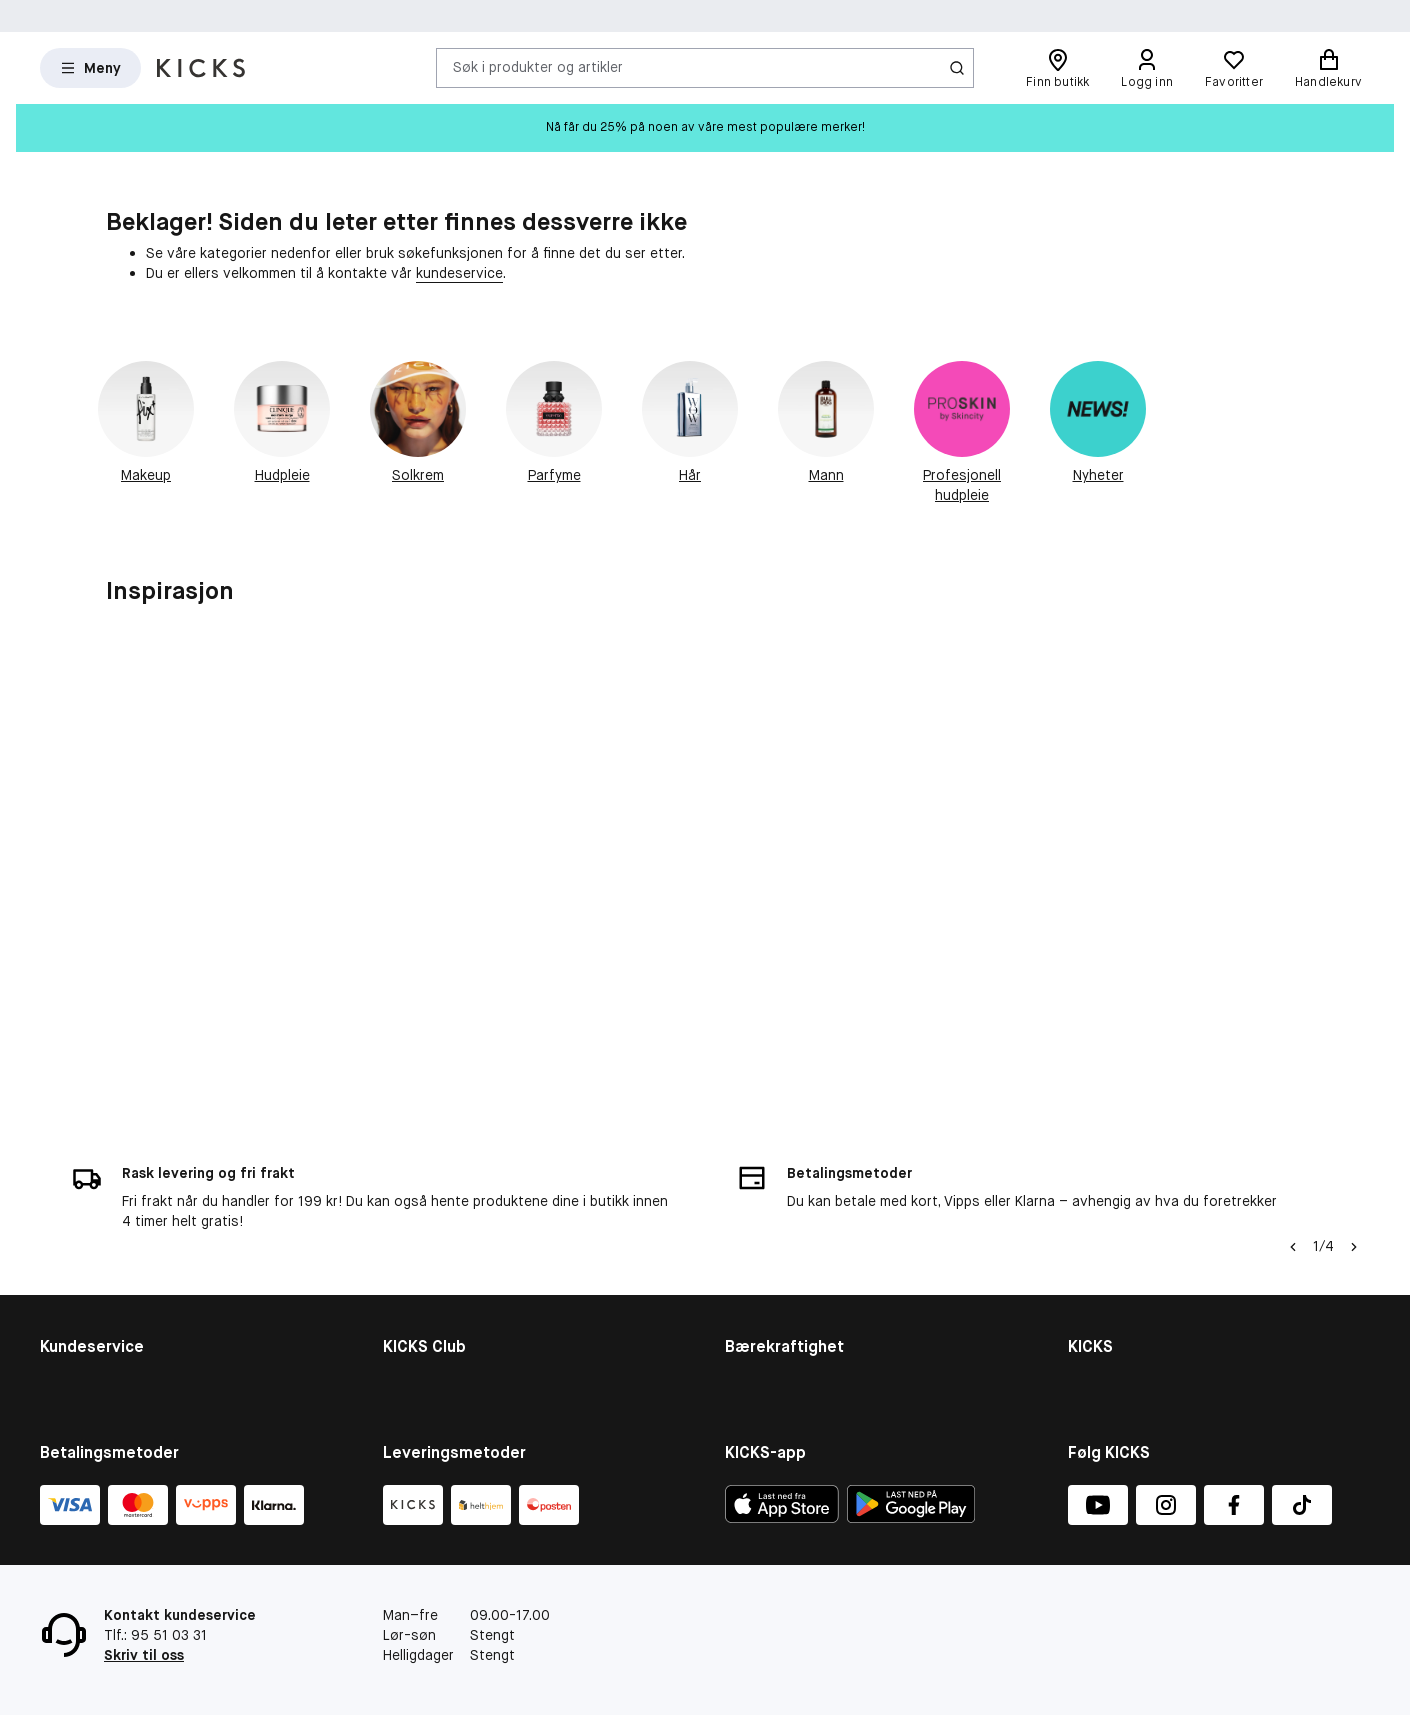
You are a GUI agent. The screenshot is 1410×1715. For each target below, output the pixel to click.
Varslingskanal (1114, 1241)
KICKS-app (1102, 1371)
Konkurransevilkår (98, 1319)
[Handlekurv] (1328, 68)
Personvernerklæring (1135, 1345)
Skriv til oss (144, 1655)
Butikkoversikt (1115, 1267)
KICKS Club (418, 1216)
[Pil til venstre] (1293, 1080)
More (741, 1345)
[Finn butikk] (1057, 68)
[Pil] (1354, 1080)
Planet (745, 1293)
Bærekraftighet (775, 1216)
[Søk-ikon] (957, 68)
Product (751, 1319)
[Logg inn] (1147, 68)
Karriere (1093, 1293)
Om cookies (78, 1267)
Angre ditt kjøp (88, 1371)
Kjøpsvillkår (76, 1241)
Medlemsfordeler (437, 1241)
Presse (1090, 1319)
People (747, 1267)
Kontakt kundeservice (111, 1216)
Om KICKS (1099, 1216)
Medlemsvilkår (428, 1267)
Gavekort (70, 1293)
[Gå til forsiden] (201, 68)
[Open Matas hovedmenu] (90, 68)
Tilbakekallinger (89, 1345)
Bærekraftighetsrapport (803, 1241)
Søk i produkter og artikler (538, 67)
